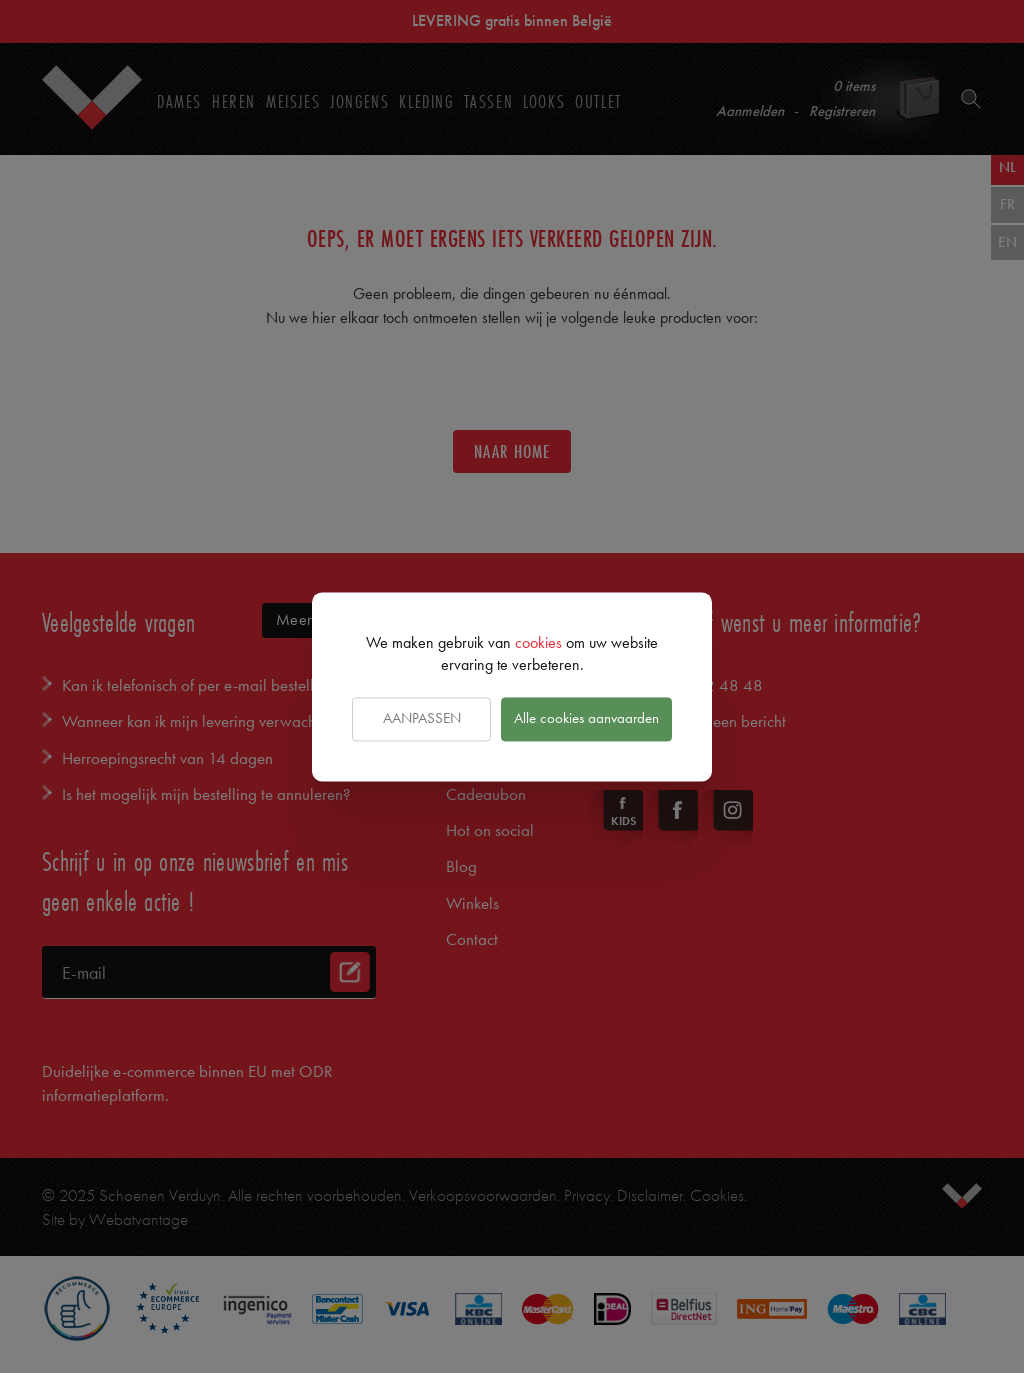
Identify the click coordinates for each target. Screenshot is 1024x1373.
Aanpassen (422, 719)
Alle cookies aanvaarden (586, 719)
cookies (538, 642)
